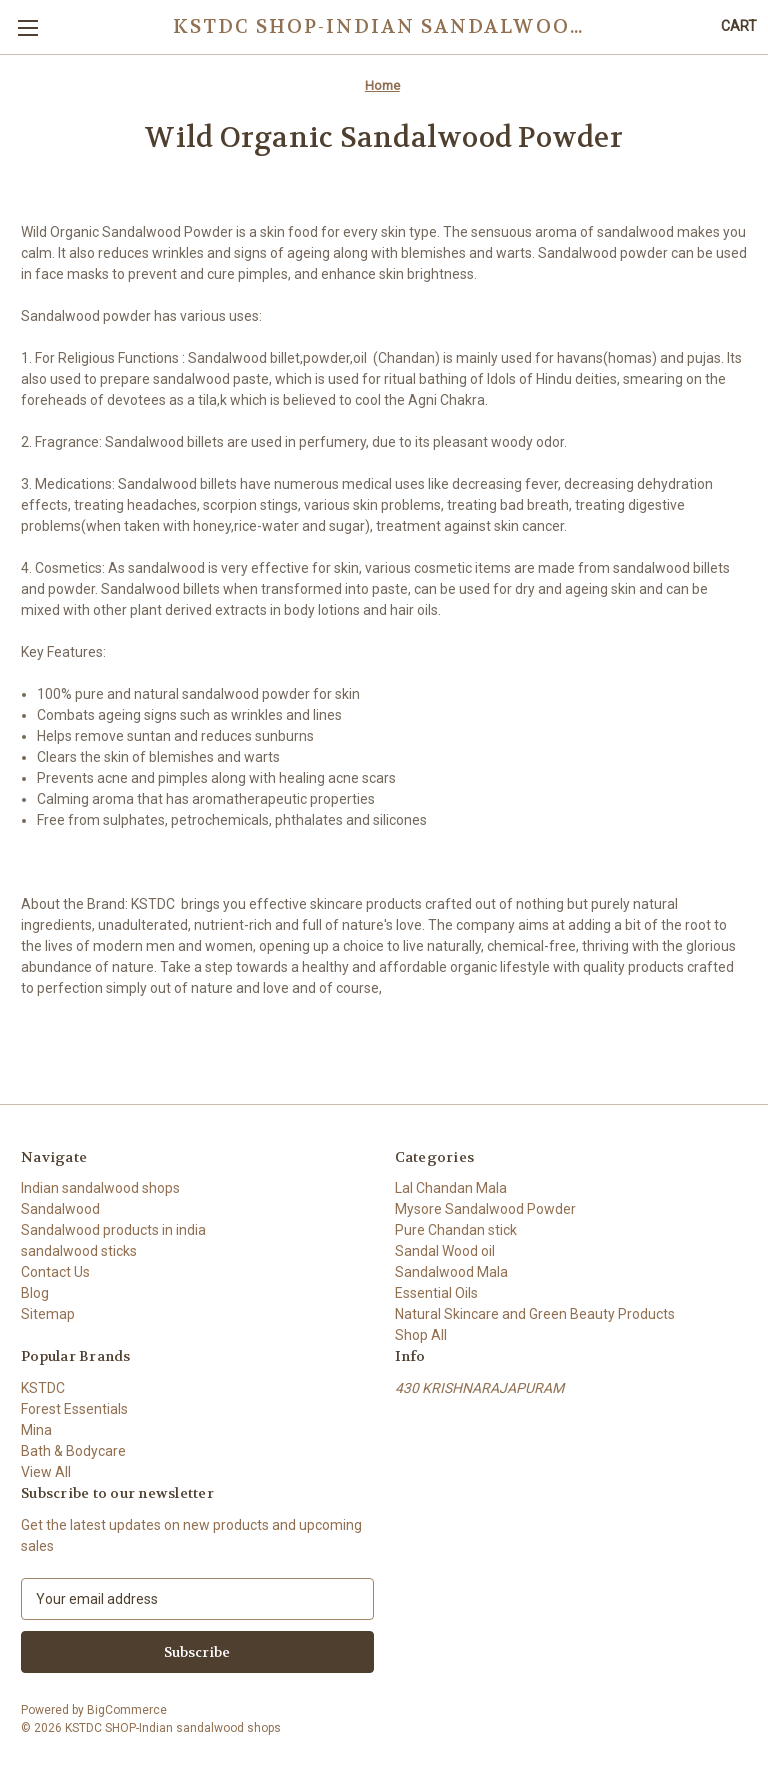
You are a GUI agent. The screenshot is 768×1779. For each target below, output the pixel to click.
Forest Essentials (74, 1409)
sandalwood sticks (79, 1251)
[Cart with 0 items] (739, 26)
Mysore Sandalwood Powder (485, 1209)
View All (46, 1472)
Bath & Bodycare (73, 1451)
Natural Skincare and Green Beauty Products (535, 1314)
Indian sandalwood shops (100, 1188)
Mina (36, 1430)
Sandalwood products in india (113, 1230)
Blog (35, 1293)
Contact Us (55, 1272)
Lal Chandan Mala (451, 1188)
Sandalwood (60, 1209)
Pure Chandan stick (456, 1230)
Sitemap (48, 1314)
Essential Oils (436, 1293)
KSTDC (43, 1388)
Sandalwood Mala (451, 1272)
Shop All (421, 1335)
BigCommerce (127, 1710)
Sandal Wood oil (445, 1251)
